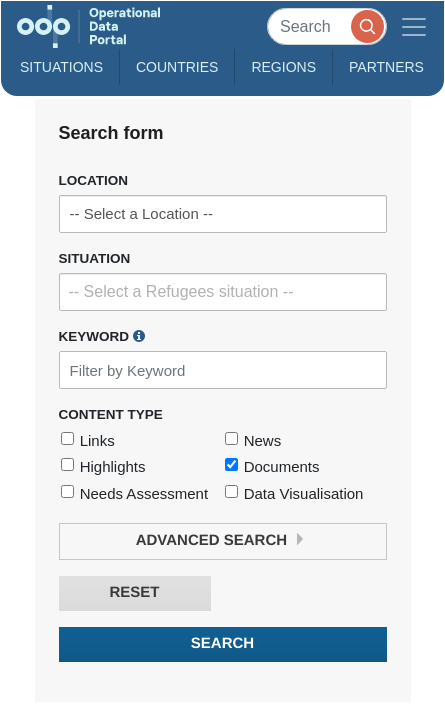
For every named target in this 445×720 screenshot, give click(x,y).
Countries (177, 67)
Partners (386, 67)
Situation (95, 258)
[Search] (327, 26)
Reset (134, 592)
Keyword (102, 336)
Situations (61, 67)
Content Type (111, 414)
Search (222, 643)
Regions (283, 67)
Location (94, 180)
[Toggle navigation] (414, 26)
